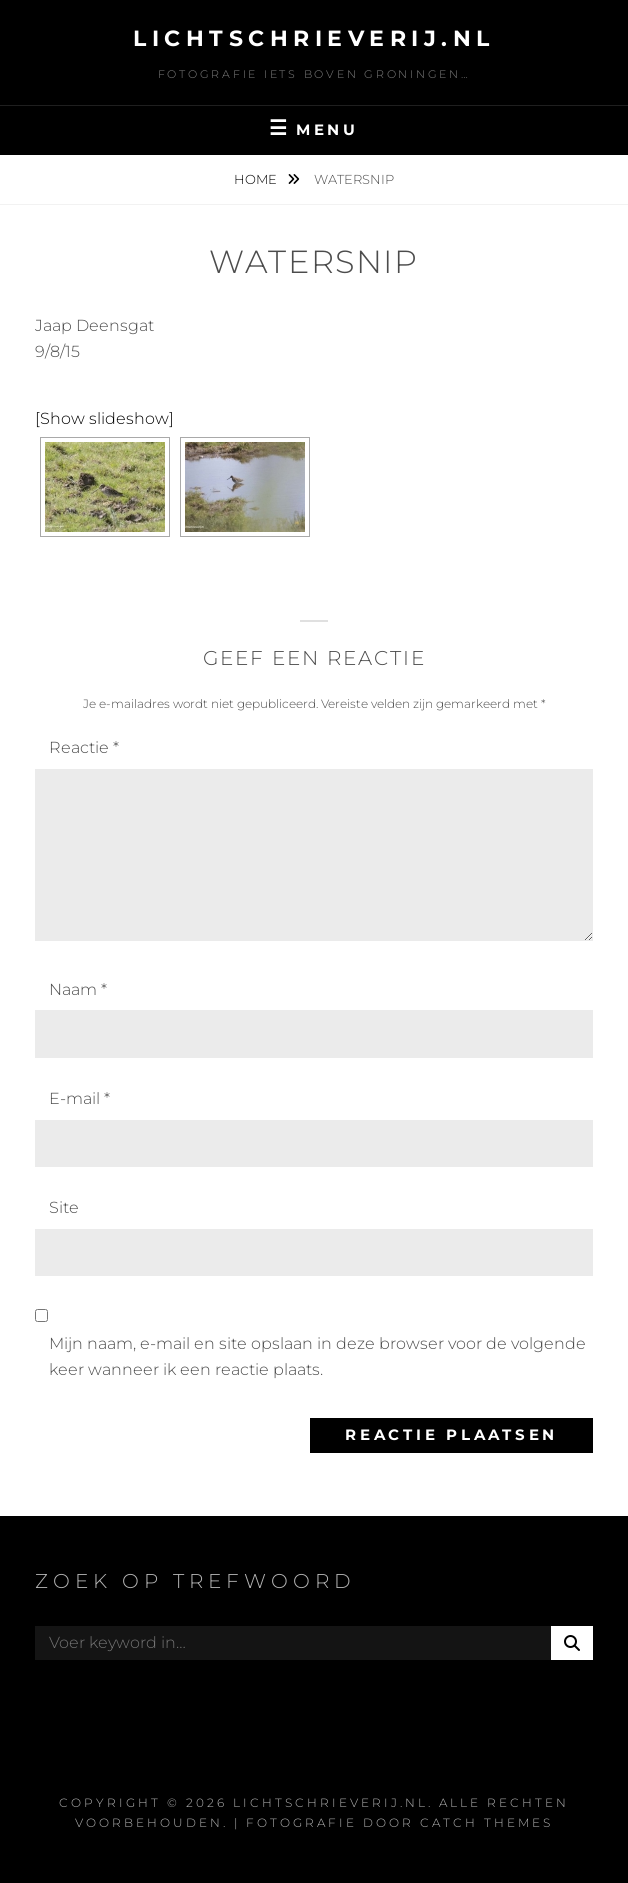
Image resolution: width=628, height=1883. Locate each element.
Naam (78, 989)
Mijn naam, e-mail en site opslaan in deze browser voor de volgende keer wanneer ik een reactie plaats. (317, 1356)
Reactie (84, 747)
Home (257, 179)
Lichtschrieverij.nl (314, 38)
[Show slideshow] (104, 418)
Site (64, 1207)
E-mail (79, 1098)
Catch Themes (486, 1822)
